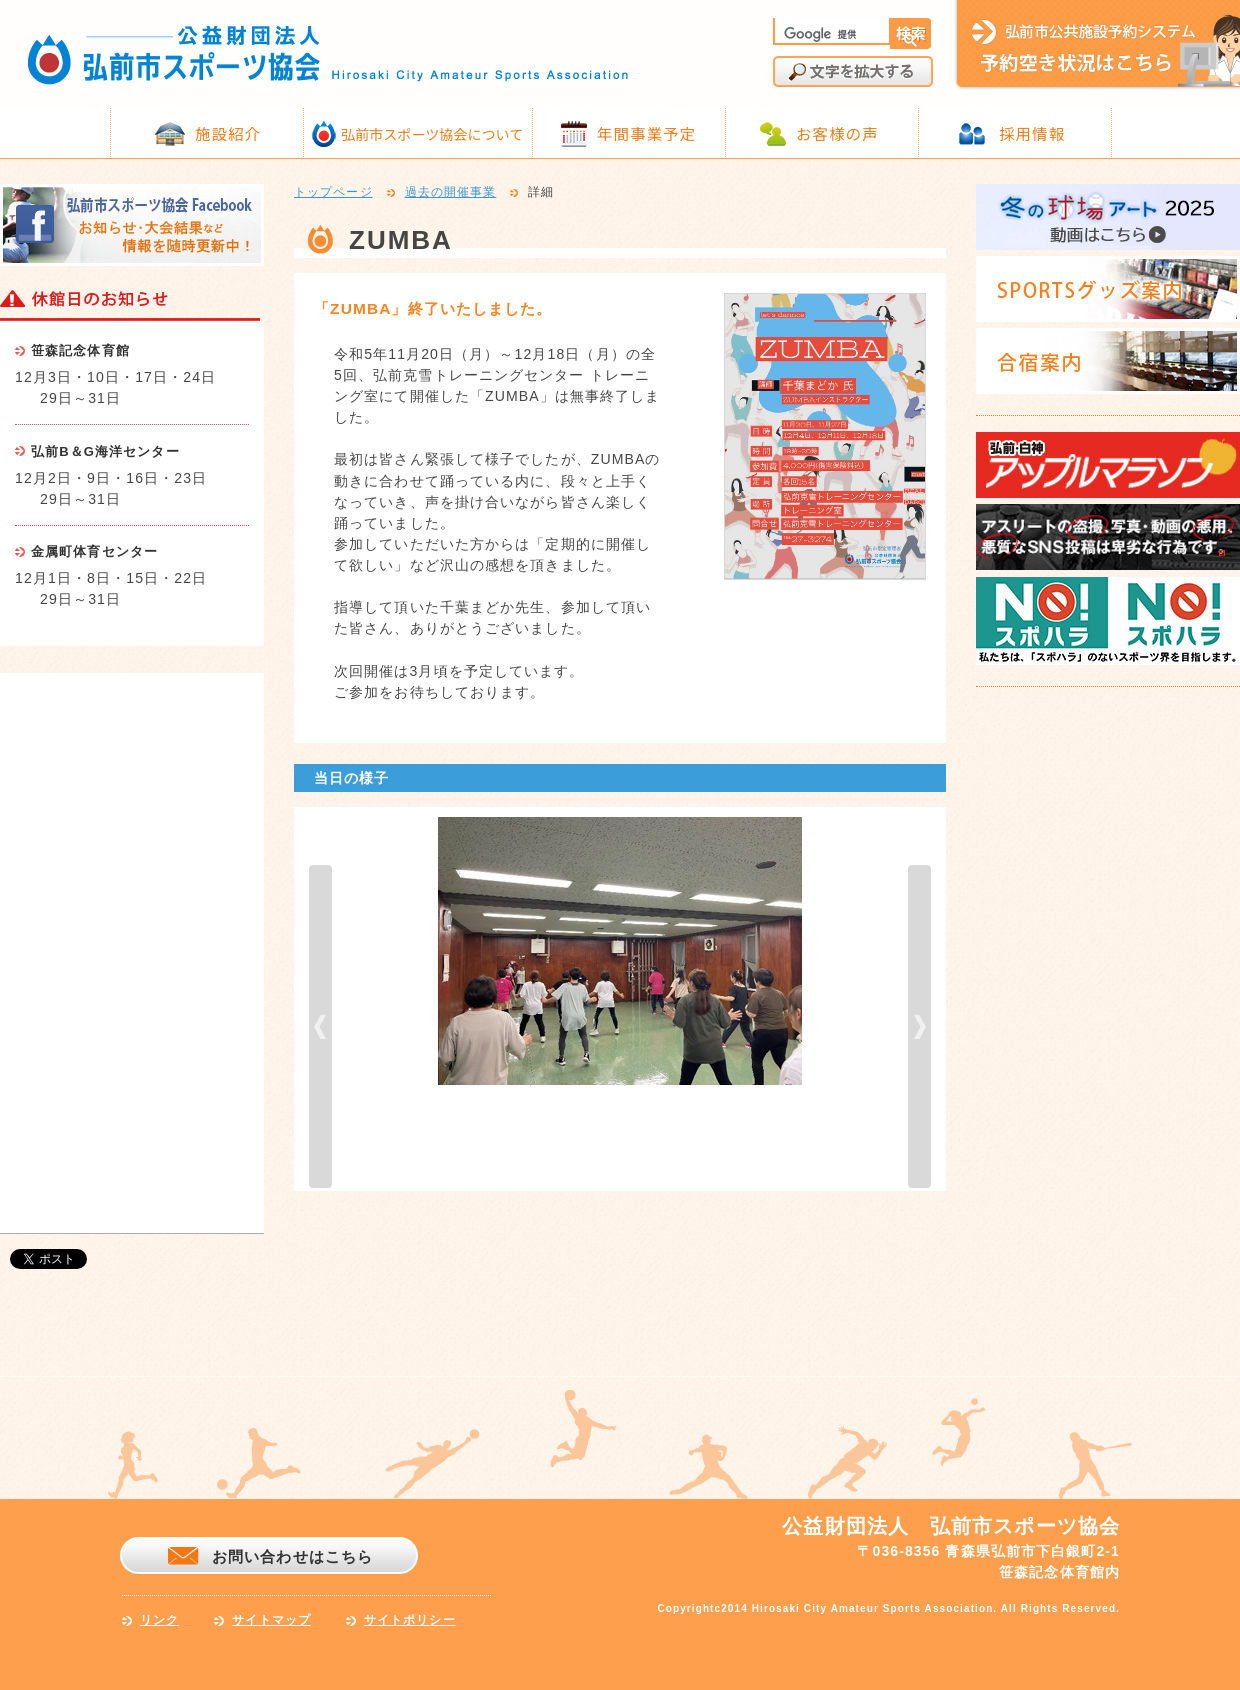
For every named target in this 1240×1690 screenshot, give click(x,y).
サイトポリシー (410, 1620)
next (919, 1026)
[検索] (830, 34)
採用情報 (1032, 133)
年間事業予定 (646, 133)
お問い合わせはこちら (292, 1556)
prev (320, 1026)
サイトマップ (271, 1620)
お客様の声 (837, 133)
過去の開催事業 (451, 193)
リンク (159, 1620)
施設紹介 (228, 133)
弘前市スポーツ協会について (432, 134)
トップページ (333, 193)
